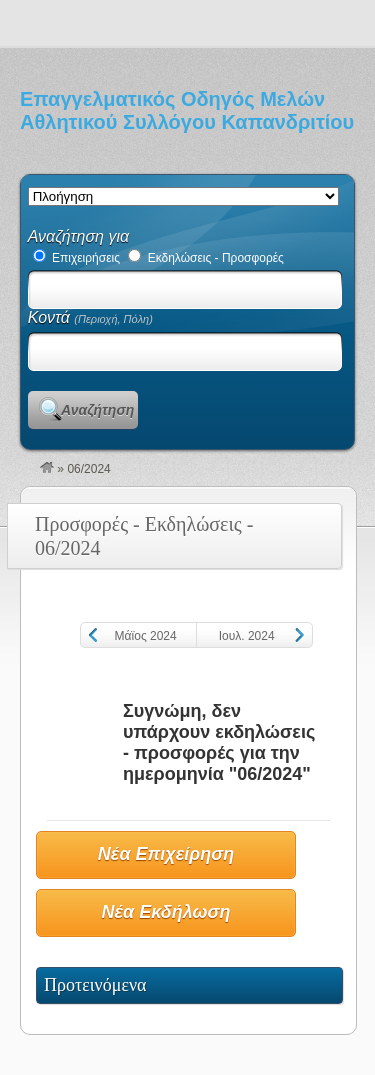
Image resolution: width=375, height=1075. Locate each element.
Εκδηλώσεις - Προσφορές (206, 258)
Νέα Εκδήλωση (166, 912)
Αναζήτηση (97, 410)
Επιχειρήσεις (76, 258)
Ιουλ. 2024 (247, 636)
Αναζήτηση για (78, 236)
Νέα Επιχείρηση (166, 854)
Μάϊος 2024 (146, 636)
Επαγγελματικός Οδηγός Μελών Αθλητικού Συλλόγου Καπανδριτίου (187, 110)
